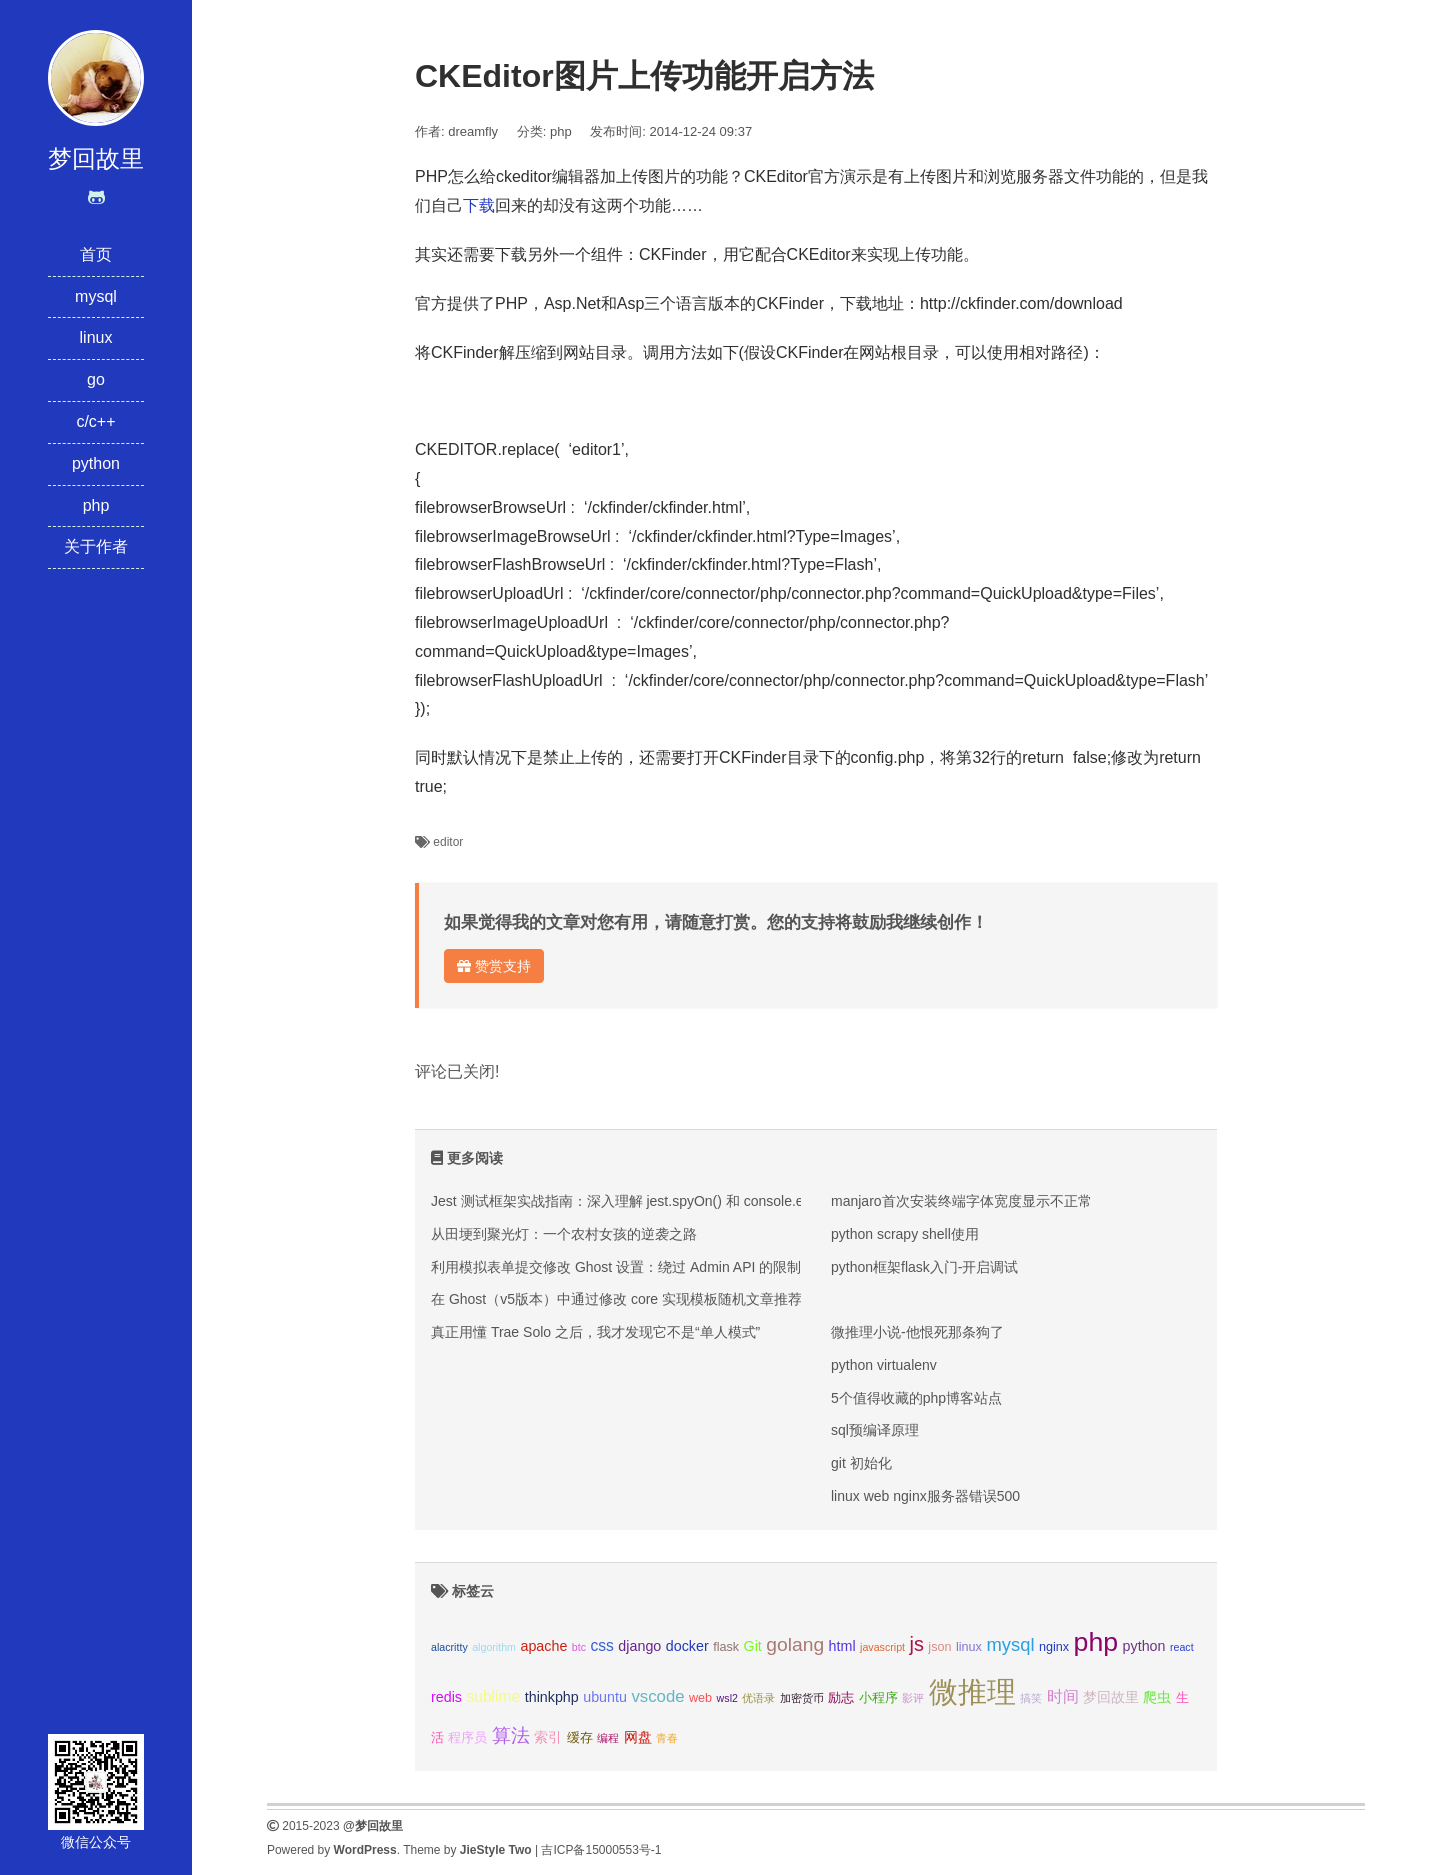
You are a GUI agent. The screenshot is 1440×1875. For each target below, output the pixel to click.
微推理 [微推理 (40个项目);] (972, 1691)
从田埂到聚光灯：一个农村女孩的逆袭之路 (564, 1234)
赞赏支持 (494, 966)
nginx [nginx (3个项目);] (1054, 1647)
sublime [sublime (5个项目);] (493, 1696)
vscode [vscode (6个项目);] (657, 1696)
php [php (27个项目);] (1096, 1642)
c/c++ (95, 421)
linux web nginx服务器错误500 (925, 1496)
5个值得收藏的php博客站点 (916, 1398)
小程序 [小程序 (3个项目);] (878, 1698)
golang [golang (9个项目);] (795, 1644)
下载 (479, 205)
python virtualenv (884, 1365)
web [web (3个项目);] (700, 1698)
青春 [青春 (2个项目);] (667, 1738)
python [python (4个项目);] (1144, 1646)
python (96, 463)
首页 (96, 254)
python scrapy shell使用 (905, 1234)
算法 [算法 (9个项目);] (511, 1735)
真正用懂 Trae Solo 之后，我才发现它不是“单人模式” (595, 1332)
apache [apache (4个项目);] (543, 1646)
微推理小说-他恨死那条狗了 (917, 1332)
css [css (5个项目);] (601, 1645)
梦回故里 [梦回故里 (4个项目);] (1111, 1697)
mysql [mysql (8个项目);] (1010, 1644)
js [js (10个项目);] (916, 1644)
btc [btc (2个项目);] (579, 1647)
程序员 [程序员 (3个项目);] (467, 1738)
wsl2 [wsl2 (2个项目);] (727, 1698)
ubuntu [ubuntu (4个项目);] (605, 1697)
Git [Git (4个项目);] (753, 1646)
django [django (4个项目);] (639, 1646)
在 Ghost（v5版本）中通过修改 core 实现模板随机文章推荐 (616, 1299)
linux (96, 337)
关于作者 (96, 546)
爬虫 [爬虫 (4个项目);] (1157, 1697)
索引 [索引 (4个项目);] (548, 1737)
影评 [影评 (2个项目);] (913, 1698)
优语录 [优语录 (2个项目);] (758, 1698)
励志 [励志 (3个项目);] (841, 1698)
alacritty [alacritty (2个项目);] (449, 1647)
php (96, 505)
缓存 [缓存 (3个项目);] (580, 1738)
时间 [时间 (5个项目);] (1063, 1696)
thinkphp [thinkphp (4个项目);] (552, 1697)
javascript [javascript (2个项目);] (882, 1647)
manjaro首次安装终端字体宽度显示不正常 (961, 1201)
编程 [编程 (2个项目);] (608, 1738)
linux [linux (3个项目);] (969, 1647)
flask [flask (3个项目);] (726, 1647)
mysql (96, 296)
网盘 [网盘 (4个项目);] (638, 1737)
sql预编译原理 (875, 1430)
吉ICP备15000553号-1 (601, 1850)
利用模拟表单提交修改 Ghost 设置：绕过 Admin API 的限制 (616, 1267)
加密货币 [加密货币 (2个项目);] (802, 1698)
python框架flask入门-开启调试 (924, 1267)
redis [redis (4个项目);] (446, 1697)
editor (448, 842)
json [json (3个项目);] (939, 1647)
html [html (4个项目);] (842, 1646)
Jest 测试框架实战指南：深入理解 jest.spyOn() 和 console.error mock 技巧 (663, 1201)
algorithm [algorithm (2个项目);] (494, 1647)
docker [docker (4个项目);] (687, 1646)
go (96, 379)
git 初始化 (861, 1463)
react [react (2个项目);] (1182, 1647)
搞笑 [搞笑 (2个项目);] (1031, 1698)
